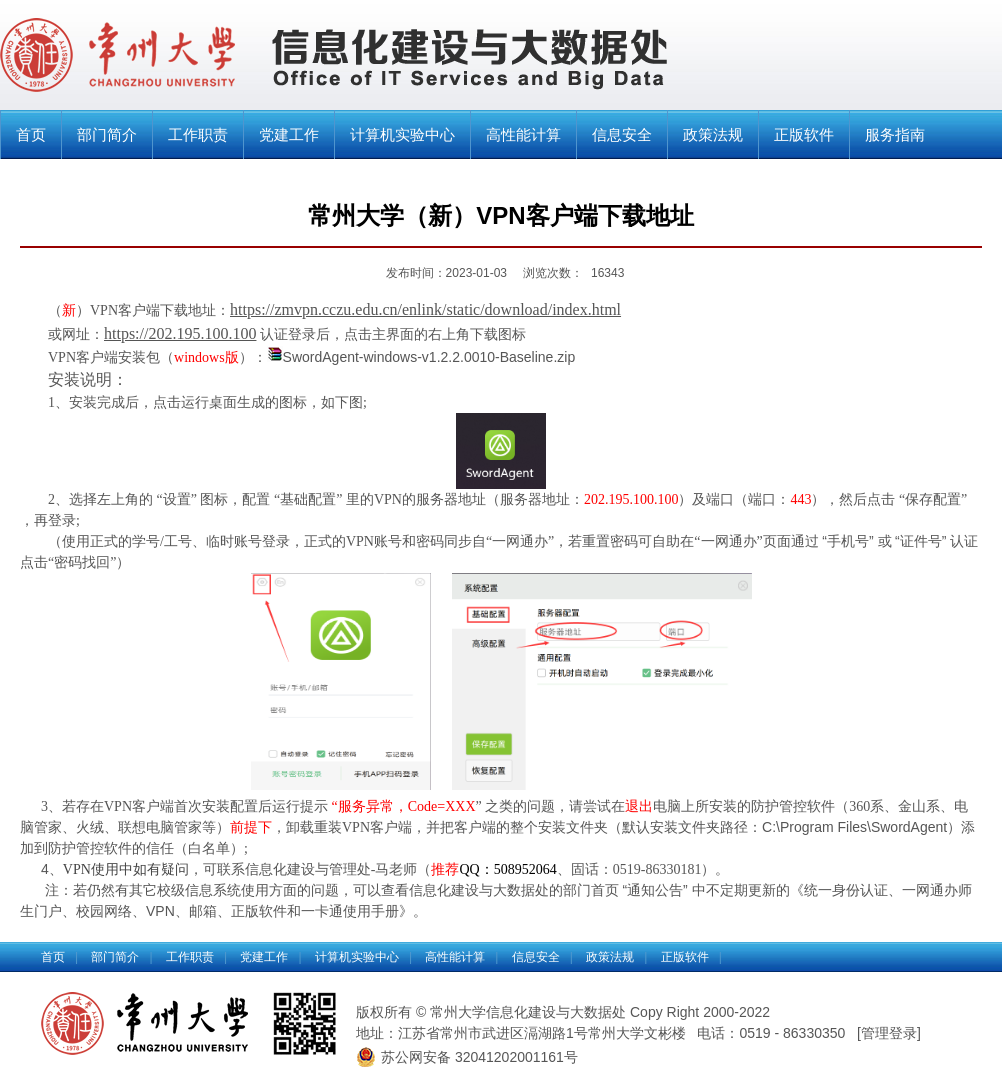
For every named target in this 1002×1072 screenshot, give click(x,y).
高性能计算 (523, 134)
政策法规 (713, 134)
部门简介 (107, 134)
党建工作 (289, 134)
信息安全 (622, 134)
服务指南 (895, 134)
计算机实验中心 (402, 134)
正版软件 (804, 134)
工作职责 (198, 134)
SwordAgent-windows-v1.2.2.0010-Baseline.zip (429, 357)
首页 (31, 134)
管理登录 (889, 1033)
